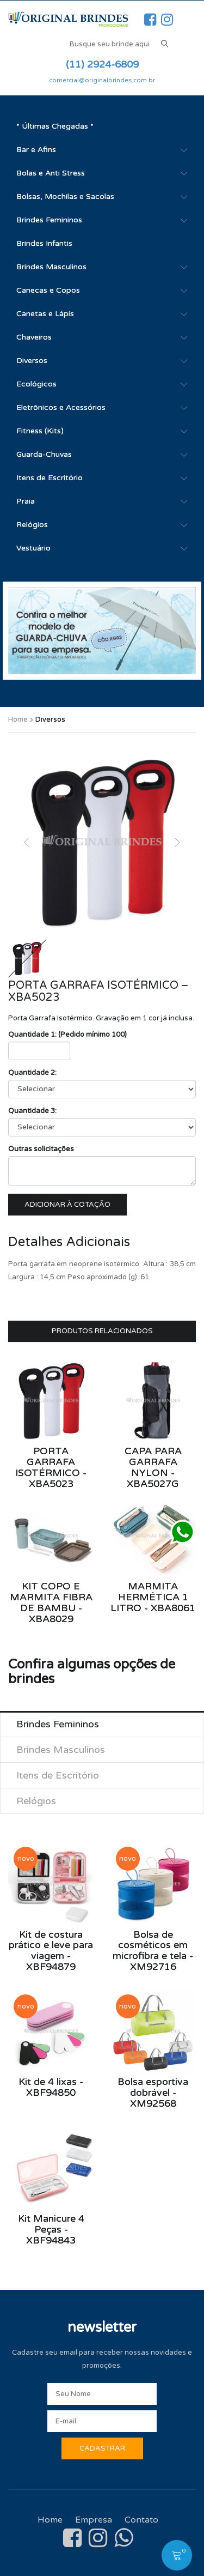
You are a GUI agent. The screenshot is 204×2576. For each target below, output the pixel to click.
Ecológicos (36, 384)
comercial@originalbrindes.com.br (102, 80)
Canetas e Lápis (45, 313)
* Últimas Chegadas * (55, 126)
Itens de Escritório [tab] (57, 1775)
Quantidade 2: (32, 1072)
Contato (141, 2519)
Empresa (93, 2519)
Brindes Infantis (44, 243)
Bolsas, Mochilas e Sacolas (65, 196)
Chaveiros (34, 337)
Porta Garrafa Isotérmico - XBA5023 (50, 1467)
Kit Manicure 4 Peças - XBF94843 (51, 2229)
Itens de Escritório (49, 477)
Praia (25, 501)
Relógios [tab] (36, 1801)
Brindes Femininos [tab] (57, 1724)
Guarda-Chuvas (44, 454)
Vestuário (33, 548)
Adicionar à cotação (67, 1204)
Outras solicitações (41, 1149)
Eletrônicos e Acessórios (61, 407)
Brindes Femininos (49, 220)
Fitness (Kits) (40, 431)
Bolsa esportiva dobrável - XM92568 (153, 2092)
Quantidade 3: (32, 1110)
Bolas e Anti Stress (50, 173)
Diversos (31, 360)
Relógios (32, 524)
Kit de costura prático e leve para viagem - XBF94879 (51, 1950)
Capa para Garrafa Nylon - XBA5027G (153, 1467)
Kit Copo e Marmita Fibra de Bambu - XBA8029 (51, 1602)
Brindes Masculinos (51, 266)
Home (18, 719)
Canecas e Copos (48, 290)
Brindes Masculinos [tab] (60, 1750)
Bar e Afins (36, 149)
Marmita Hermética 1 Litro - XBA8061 (152, 1597)
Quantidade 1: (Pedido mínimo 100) (67, 1034)
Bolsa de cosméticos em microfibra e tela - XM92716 (153, 1950)
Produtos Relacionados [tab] (102, 1331)
